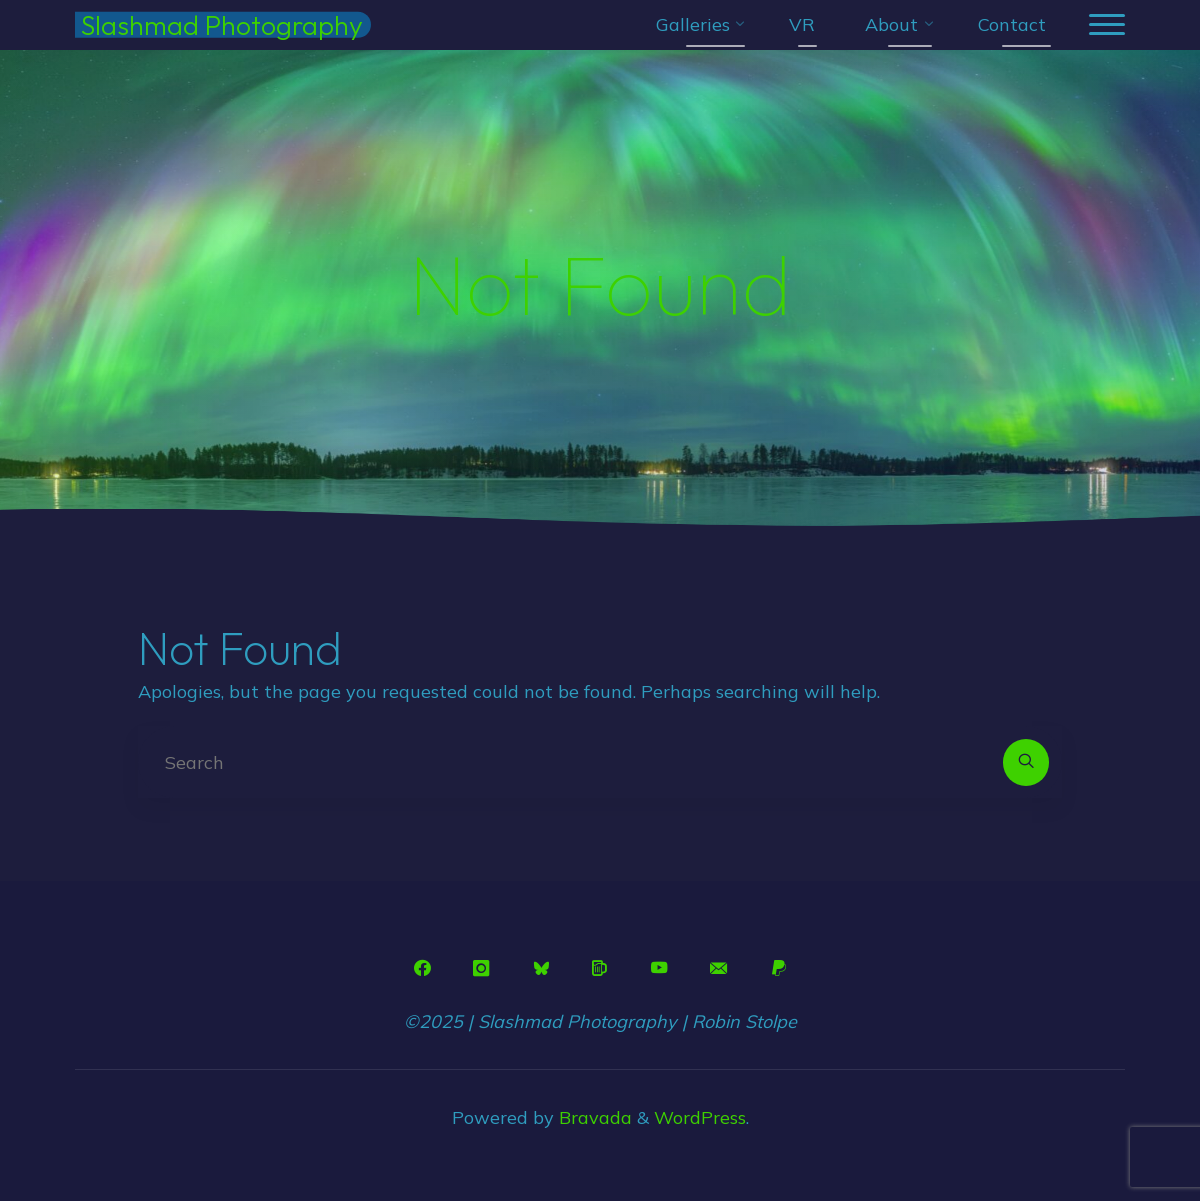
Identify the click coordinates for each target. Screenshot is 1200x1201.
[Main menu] (1107, 25)
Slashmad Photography (222, 25)
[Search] (1026, 762)
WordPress (700, 1117)
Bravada (593, 1117)
